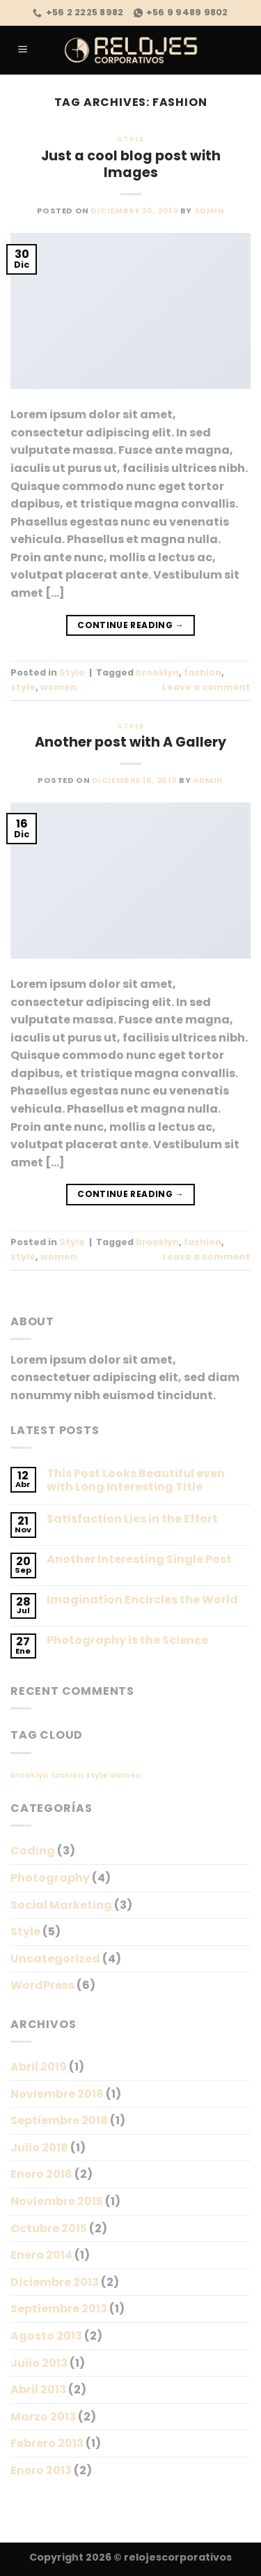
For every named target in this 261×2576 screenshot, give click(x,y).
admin (209, 210)
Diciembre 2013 (54, 2282)
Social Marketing (61, 1905)
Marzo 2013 (43, 2417)
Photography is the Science (127, 1640)
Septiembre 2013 (58, 2309)
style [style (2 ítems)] (97, 1775)
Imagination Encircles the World (142, 1599)
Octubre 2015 (48, 2228)
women (58, 687)
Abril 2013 (38, 2389)
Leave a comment (206, 687)
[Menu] (23, 50)
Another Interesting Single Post (139, 1559)
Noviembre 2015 (56, 2201)
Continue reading (130, 625)
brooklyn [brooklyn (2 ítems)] (29, 1775)
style (22, 687)
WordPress (42, 1985)
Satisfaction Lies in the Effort (132, 1518)
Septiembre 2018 (59, 2120)
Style (130, 138)
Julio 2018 (39, 2148)
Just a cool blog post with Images (131, 164)
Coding (32, 1851)
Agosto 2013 (46, 2336)
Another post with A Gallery (130, 742)
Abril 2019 (38, 2067)
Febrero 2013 (47, 2443)
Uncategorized (55, 1959)
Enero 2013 (41, 2470)
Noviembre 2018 (57, 2094)
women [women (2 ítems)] (125, 1775)
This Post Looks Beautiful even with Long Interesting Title (136, 1480)
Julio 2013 (39, 2363)
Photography (50, 1878)
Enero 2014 (41, 2255)
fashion (202, 672)
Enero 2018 (41, 2174)
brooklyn (157, 672)
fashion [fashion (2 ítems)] (67, 1775)
